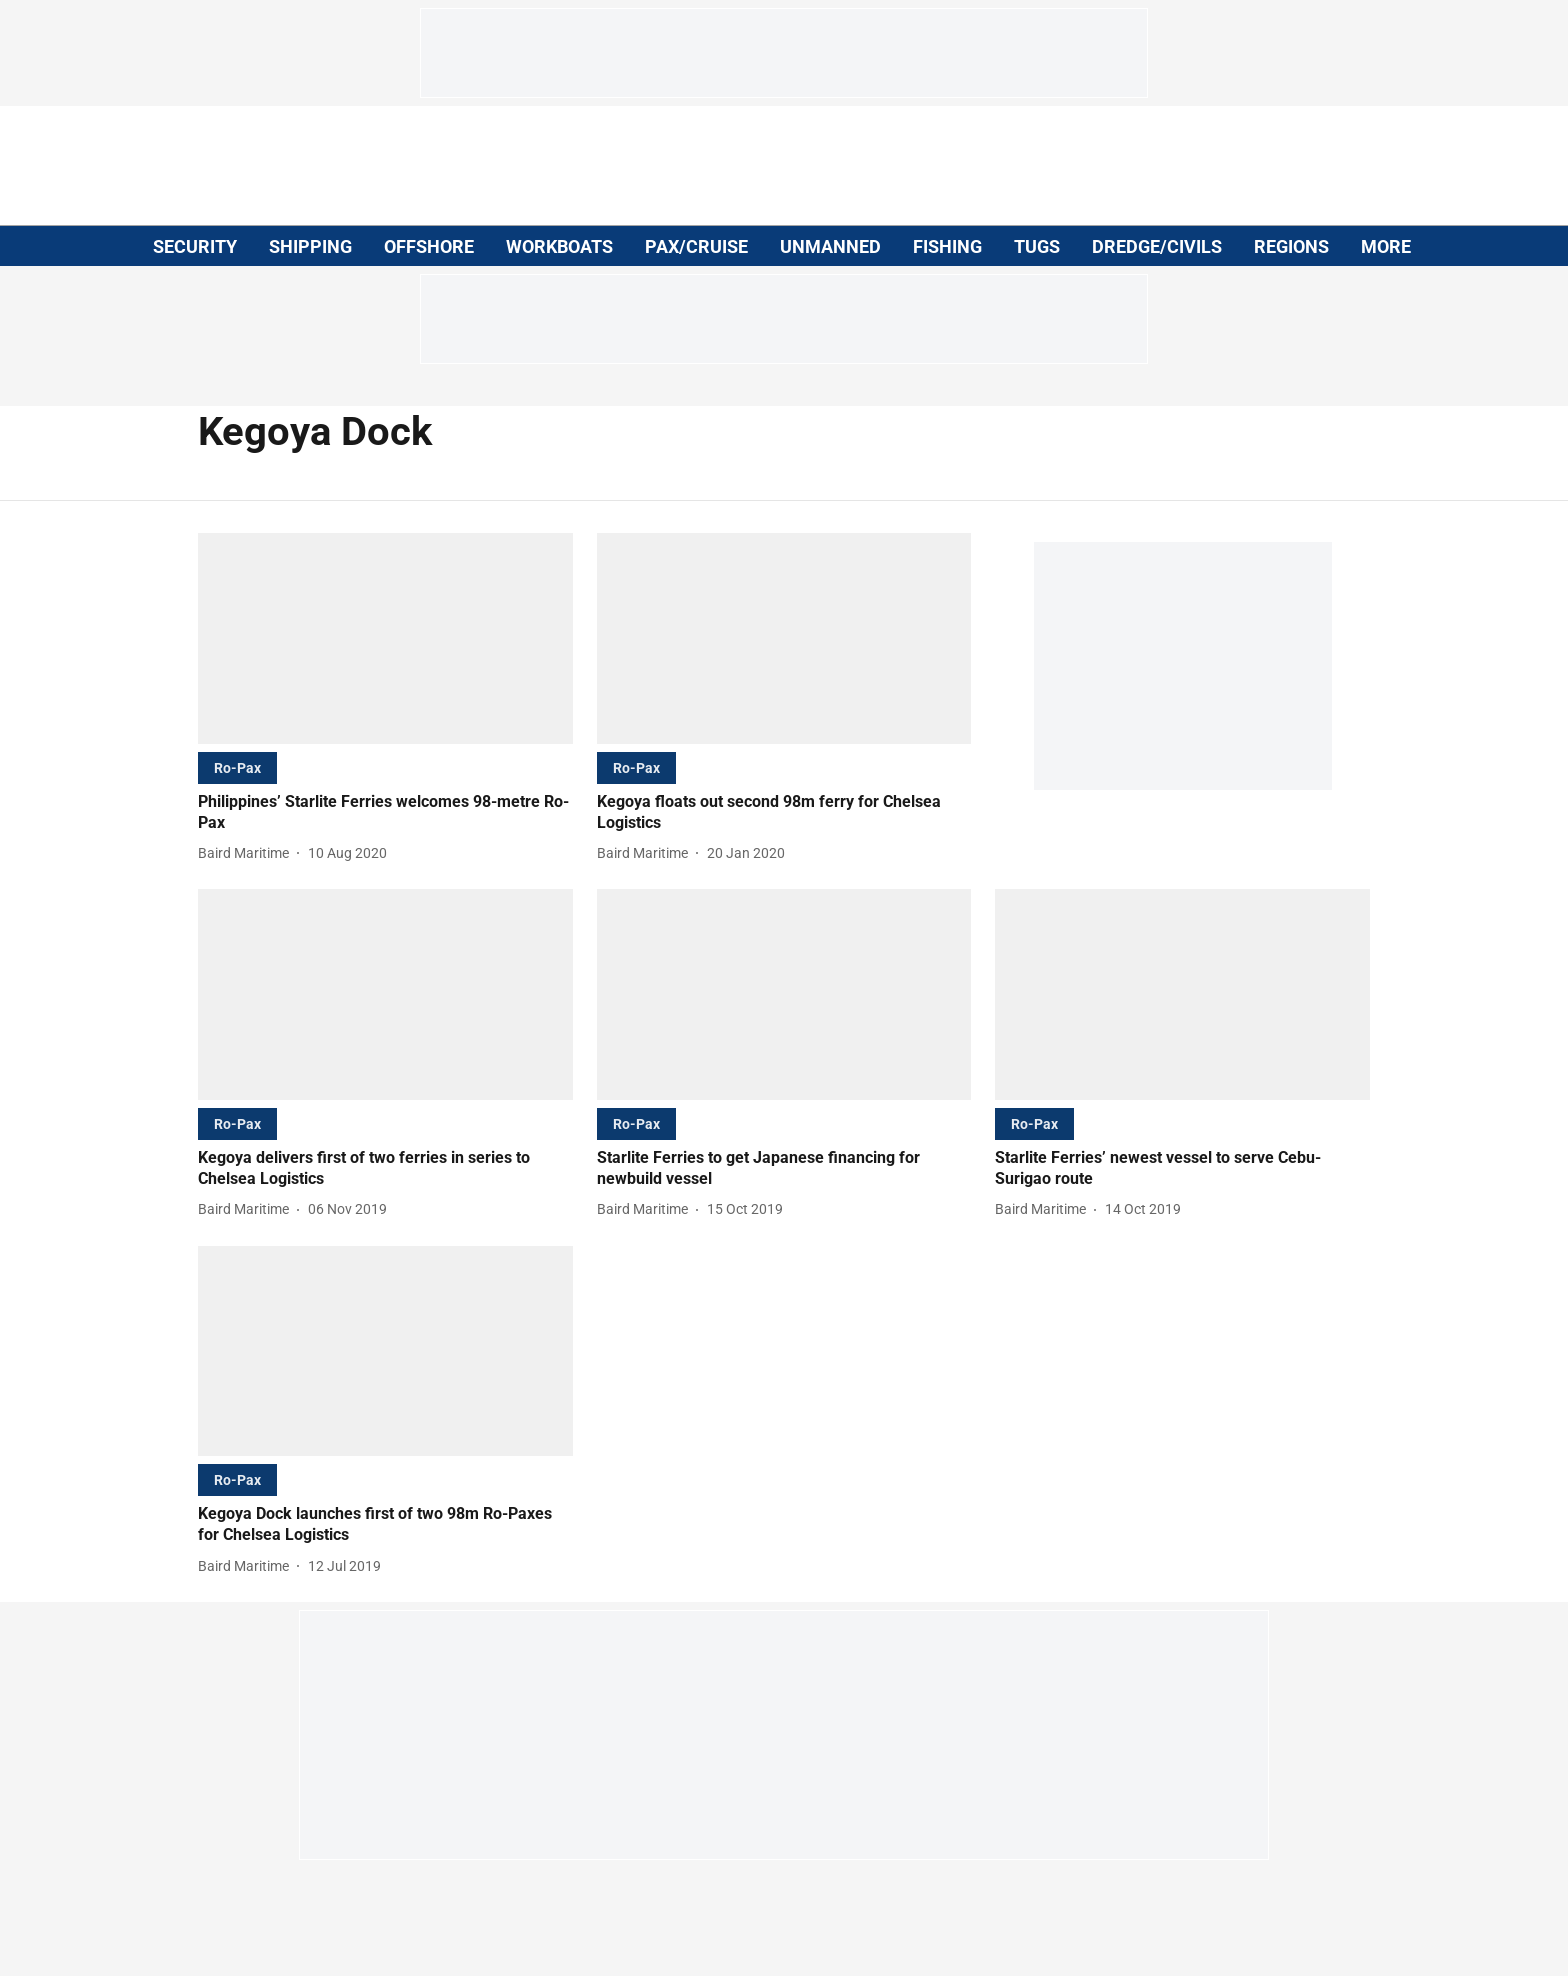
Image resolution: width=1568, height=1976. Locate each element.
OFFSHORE (429, 246)
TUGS (1037, 246)
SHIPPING (310, 246)
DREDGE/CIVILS (1157, 246)
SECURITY (195, 246)
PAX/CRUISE (696, 246)
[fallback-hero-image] (385, 638)
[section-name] (237, 767)
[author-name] (247, 853)
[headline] (385, 813)
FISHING (947, 246)
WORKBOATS (559, 246)
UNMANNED (830, 246)
